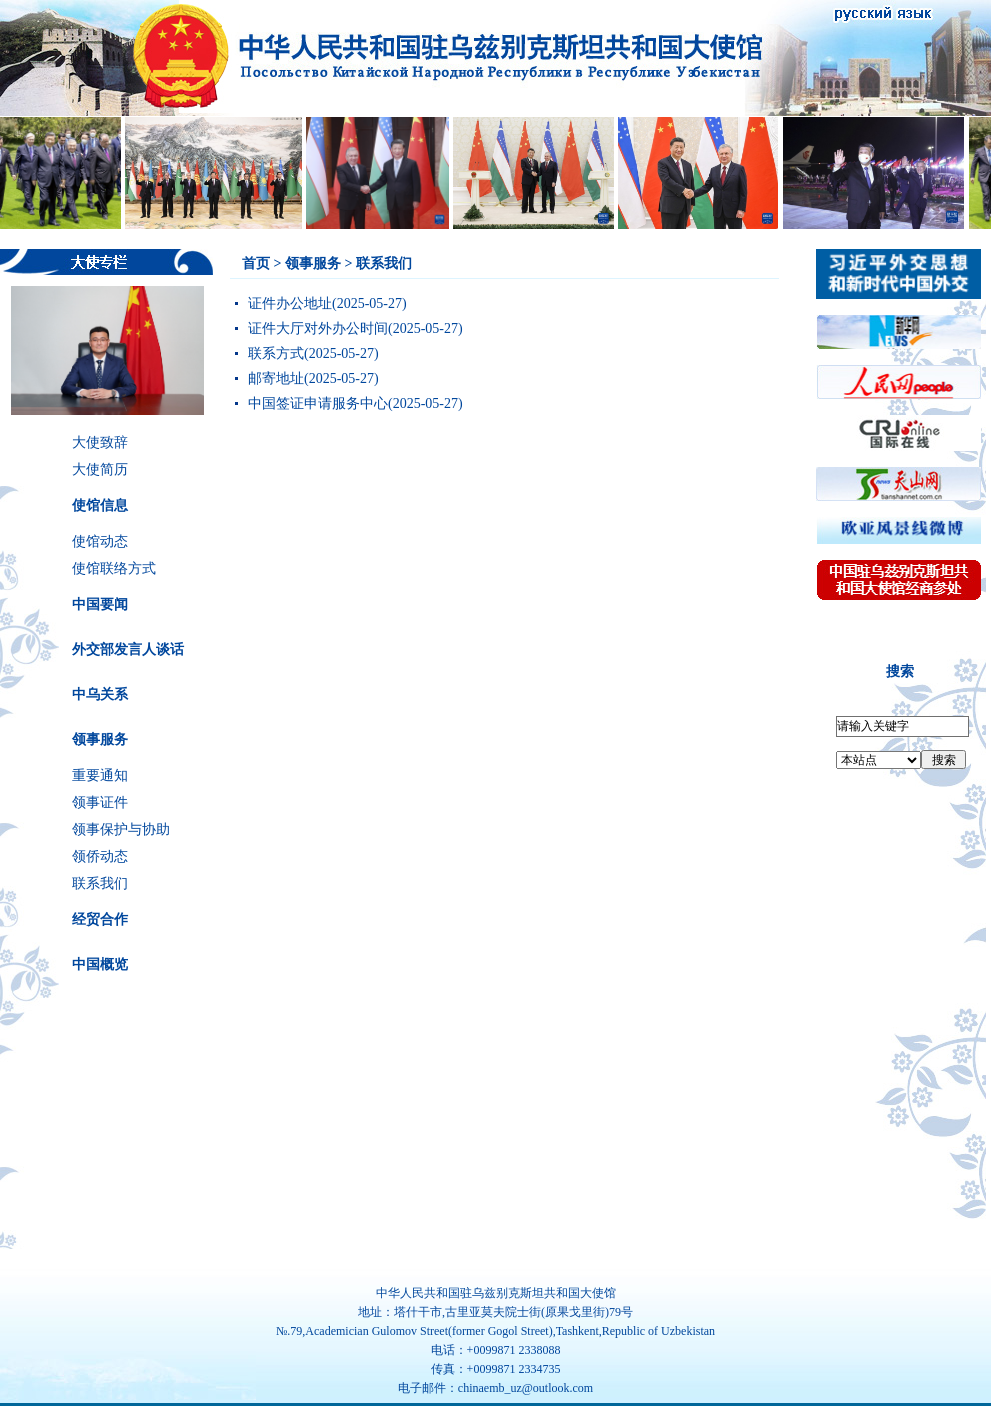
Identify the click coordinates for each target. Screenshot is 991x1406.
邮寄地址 (276, 378)
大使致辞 (100, 442)
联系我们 (100, 883)
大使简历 (100, 469)
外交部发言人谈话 (128, 649)
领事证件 (100, 802)
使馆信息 (100, 505)
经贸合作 (100, 919)
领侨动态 (100, 856)
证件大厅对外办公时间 (318, 328)
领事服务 (100, 739)
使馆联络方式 (114, 568)
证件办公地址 (290, 303)
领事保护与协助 (121, 829)
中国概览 (100, 964)
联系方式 (276, 353)
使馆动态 (100, 541)
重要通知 (100, 775)
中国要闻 (100, 604)
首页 (256, 263)
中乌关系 (100, 694)
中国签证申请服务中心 (318, 403)
